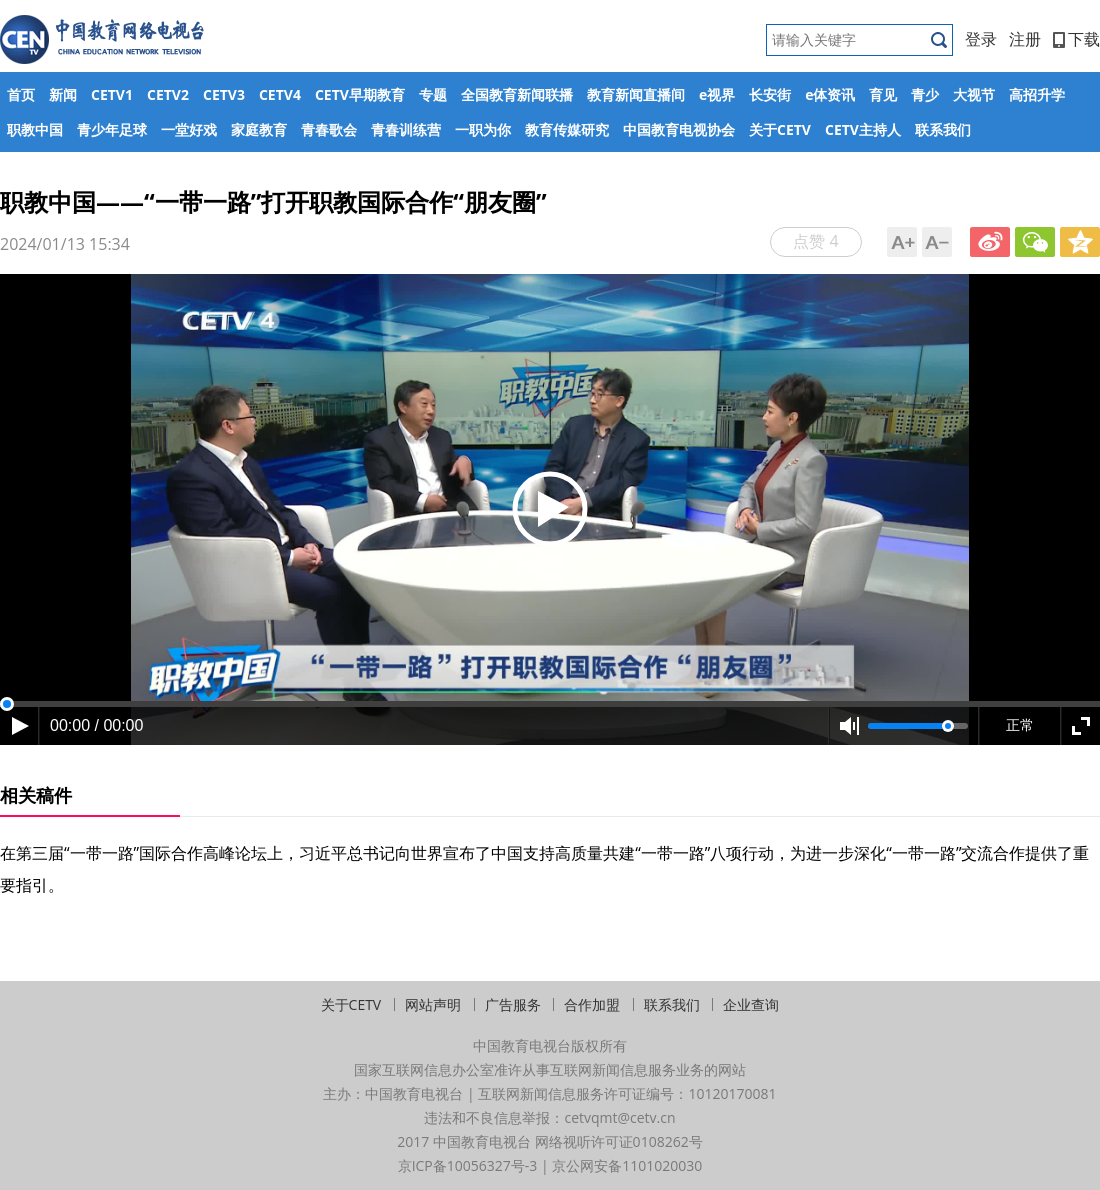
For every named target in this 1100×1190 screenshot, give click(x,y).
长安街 (770, 94)
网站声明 (433, 1004)
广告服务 (513, 1004)
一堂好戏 (189, 129)
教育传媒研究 (567, 129)
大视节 (974, 94)
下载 (1076, 39)
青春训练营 (406, 129)
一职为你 (483, 129)
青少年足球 (112, 129)
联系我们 (943, 129)
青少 (925, 94)
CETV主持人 (863, 129)
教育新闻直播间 (636, 94)
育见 (883, 94)
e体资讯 (830, 94)
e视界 (717, 94)
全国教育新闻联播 (517, 94)
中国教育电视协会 (679, 129)
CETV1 (112, 94)
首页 (21, 94)
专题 (433, 94)
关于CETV (780, 129)
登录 (981, 39)
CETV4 (280, 94)
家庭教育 (259, 129)
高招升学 (1037, 94)
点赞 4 (815, 241)
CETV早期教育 (360, 94)
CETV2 (168, 94)
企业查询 (751, 1004)
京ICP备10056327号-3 (468, 1165)
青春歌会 (329, 129)
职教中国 (35, 129)
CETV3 (224, 94)
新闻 (63, 94)
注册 (1025, 39)
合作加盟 (592, 1004)
